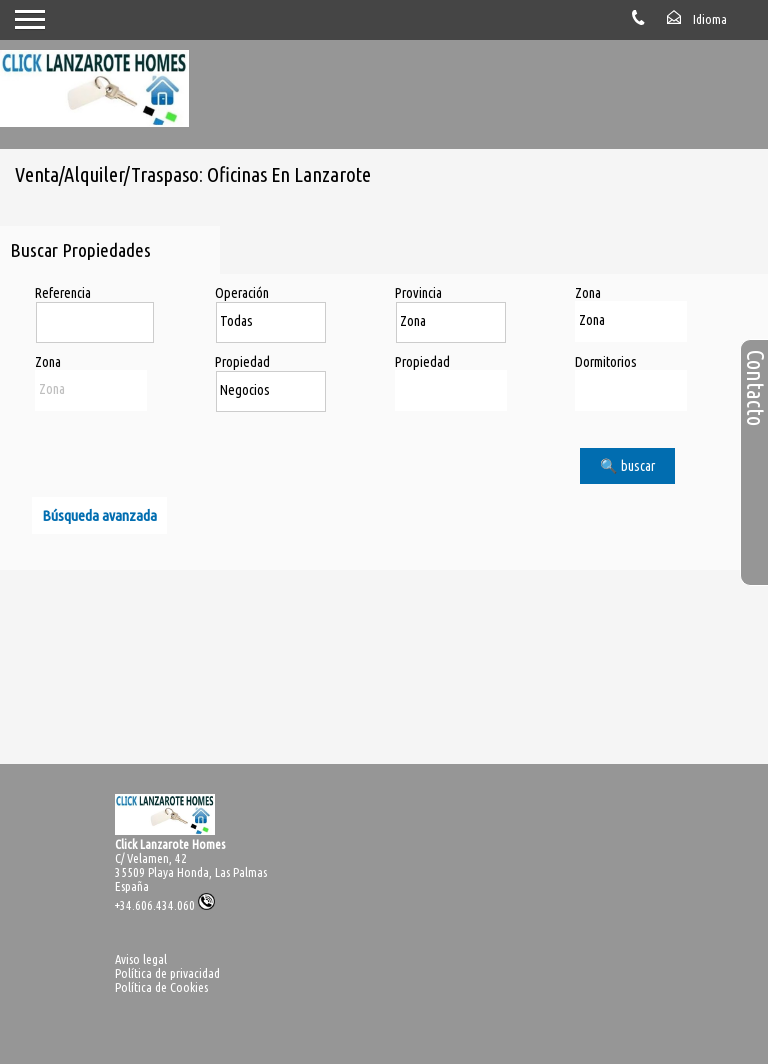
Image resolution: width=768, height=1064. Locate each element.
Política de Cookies (161, 987)
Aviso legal (141, 959)
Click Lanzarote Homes (170, 844)
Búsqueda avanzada (99, 515)
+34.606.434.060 (165, 905)
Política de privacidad (167, 973)
